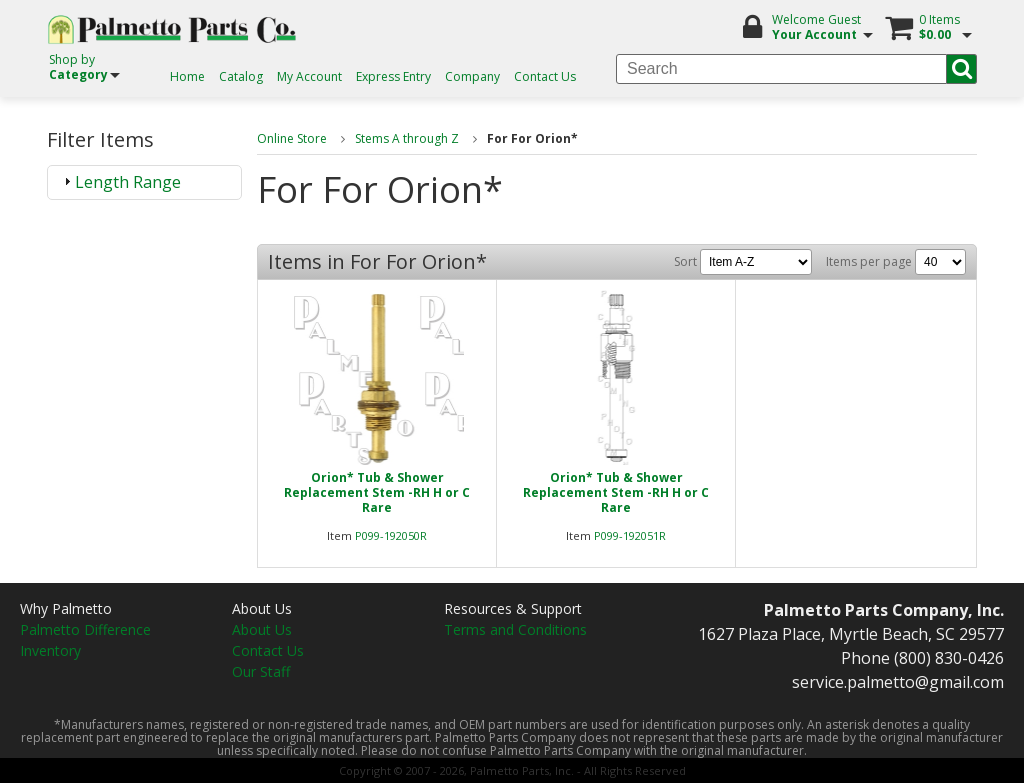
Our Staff (261, 671)
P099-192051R (630, 535)
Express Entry (393, 76)
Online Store (292, 138)
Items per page (896, 261)
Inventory (50, 650)
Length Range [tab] (120, 182)
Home (187, 76)
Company (472, 76)
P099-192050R (391, 535)
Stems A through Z (407, 138)
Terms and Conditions (515, 629)
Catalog (241, 76)
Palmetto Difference (85, 629)
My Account (309, 76)
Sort (743, 261)
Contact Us (545, 76)
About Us (262, 629)
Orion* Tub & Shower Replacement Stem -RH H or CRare (377, 492)
